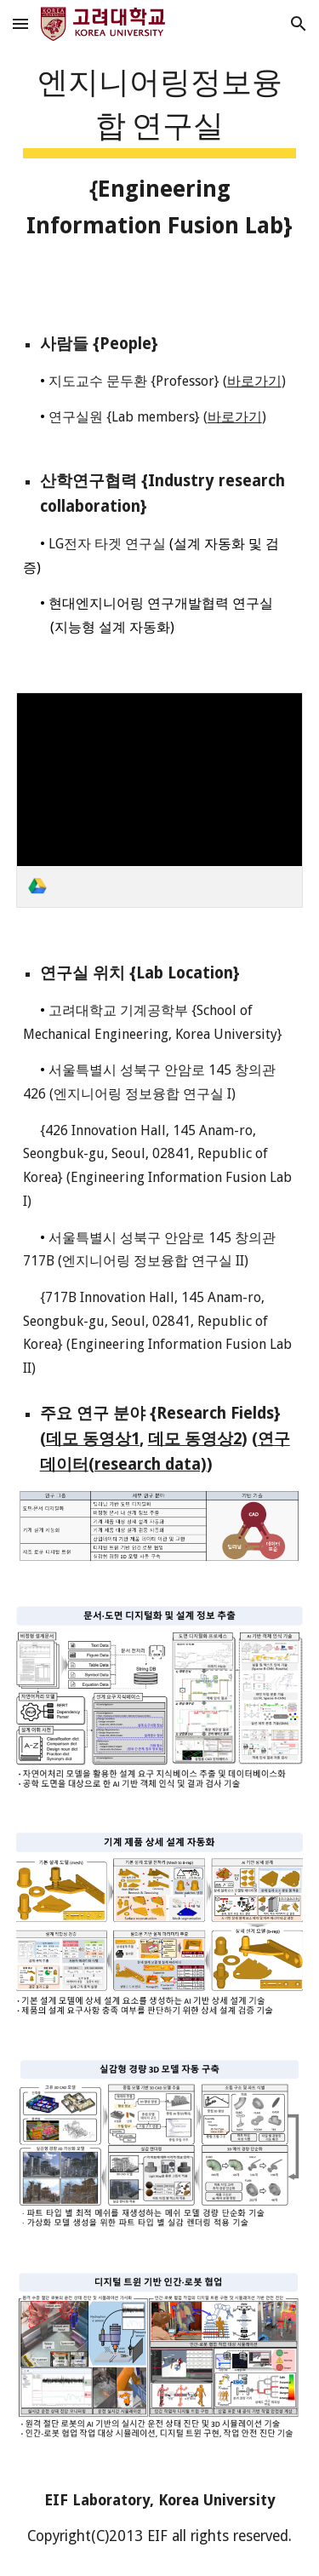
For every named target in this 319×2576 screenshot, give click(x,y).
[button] (20, 23)
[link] (160, 800)
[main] (160, 149)
